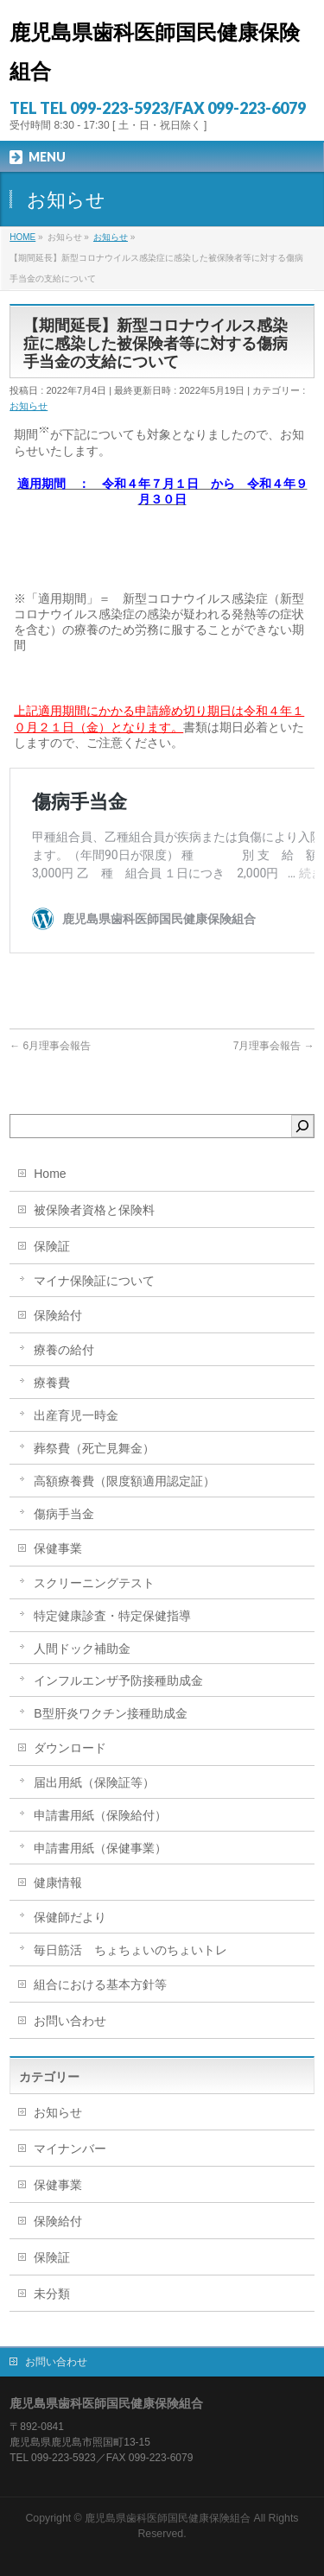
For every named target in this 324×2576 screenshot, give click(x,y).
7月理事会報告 (273, 1046)
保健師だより (70, 1917)
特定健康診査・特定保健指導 (112, 1616)
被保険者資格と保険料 (94, 1210)
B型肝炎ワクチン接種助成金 (110, 1713)
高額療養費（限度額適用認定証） (124, 1481)
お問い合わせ (70, 2021)
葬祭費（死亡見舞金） (94, 1448)
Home (50, 1173)
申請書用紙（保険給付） (100, 1815)
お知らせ (29, 406)
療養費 (52, 1382)
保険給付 (58, 1315)
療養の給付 (64, 1350)
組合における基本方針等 (100, 1984)
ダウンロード (70, 1748)
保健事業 (58, 1548)
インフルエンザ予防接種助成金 (118, 1680)
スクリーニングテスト (94, 1583)
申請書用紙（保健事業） (100, 1848)
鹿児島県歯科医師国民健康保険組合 (168, 2518)
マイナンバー (70, 2148)
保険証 (52, 1246)
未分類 (52, 2294)
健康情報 (58, 1882)
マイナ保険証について (94, 1281)
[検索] (302, 1126)
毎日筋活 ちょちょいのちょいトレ (130, 1950)
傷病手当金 (64, 1514)
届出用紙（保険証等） (94, 1782)
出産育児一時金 (76, 1415)
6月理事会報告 (50, 1046)
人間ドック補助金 (82, 1648)
